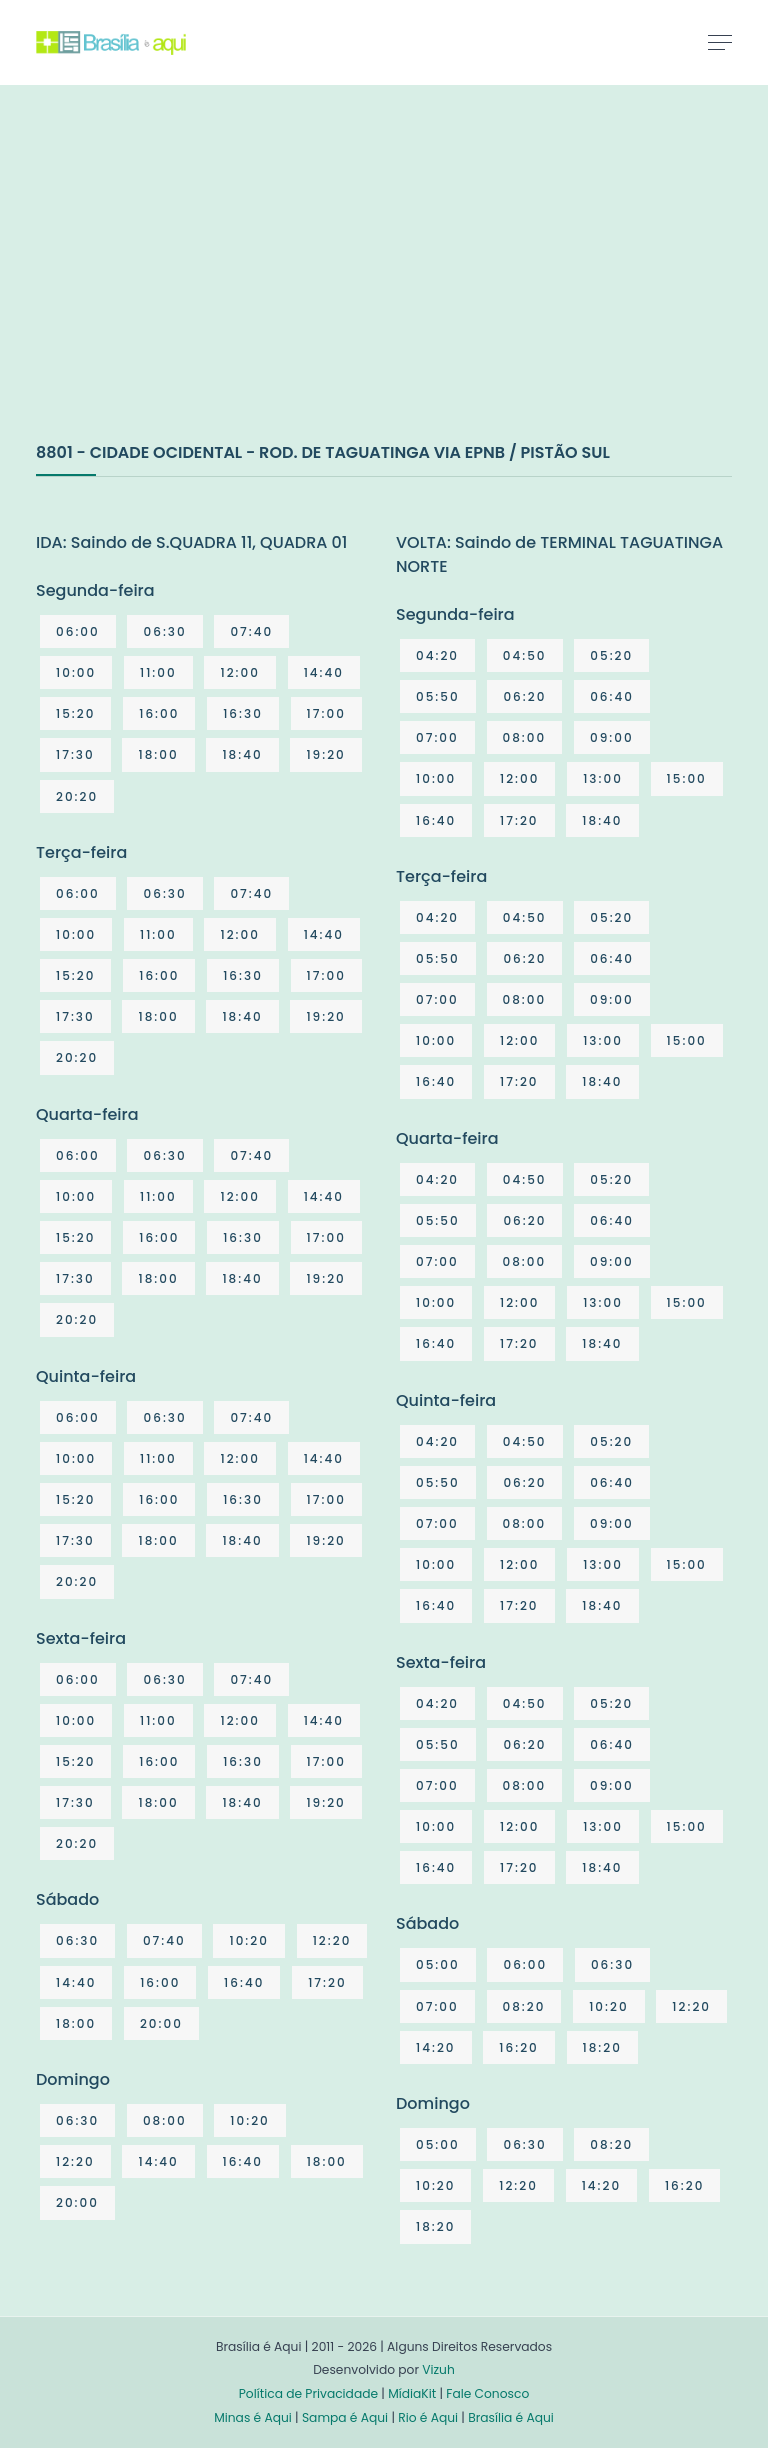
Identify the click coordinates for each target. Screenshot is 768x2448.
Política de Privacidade (308, 2393)
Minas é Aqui (253, 2417)
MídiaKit (412, 2393)
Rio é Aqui (428, 2417)
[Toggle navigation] (720, 42)
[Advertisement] (186, 284)
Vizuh (438, 2369)
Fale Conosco (487, 2393)
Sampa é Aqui (345, 2417)
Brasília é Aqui (511, 2417)
